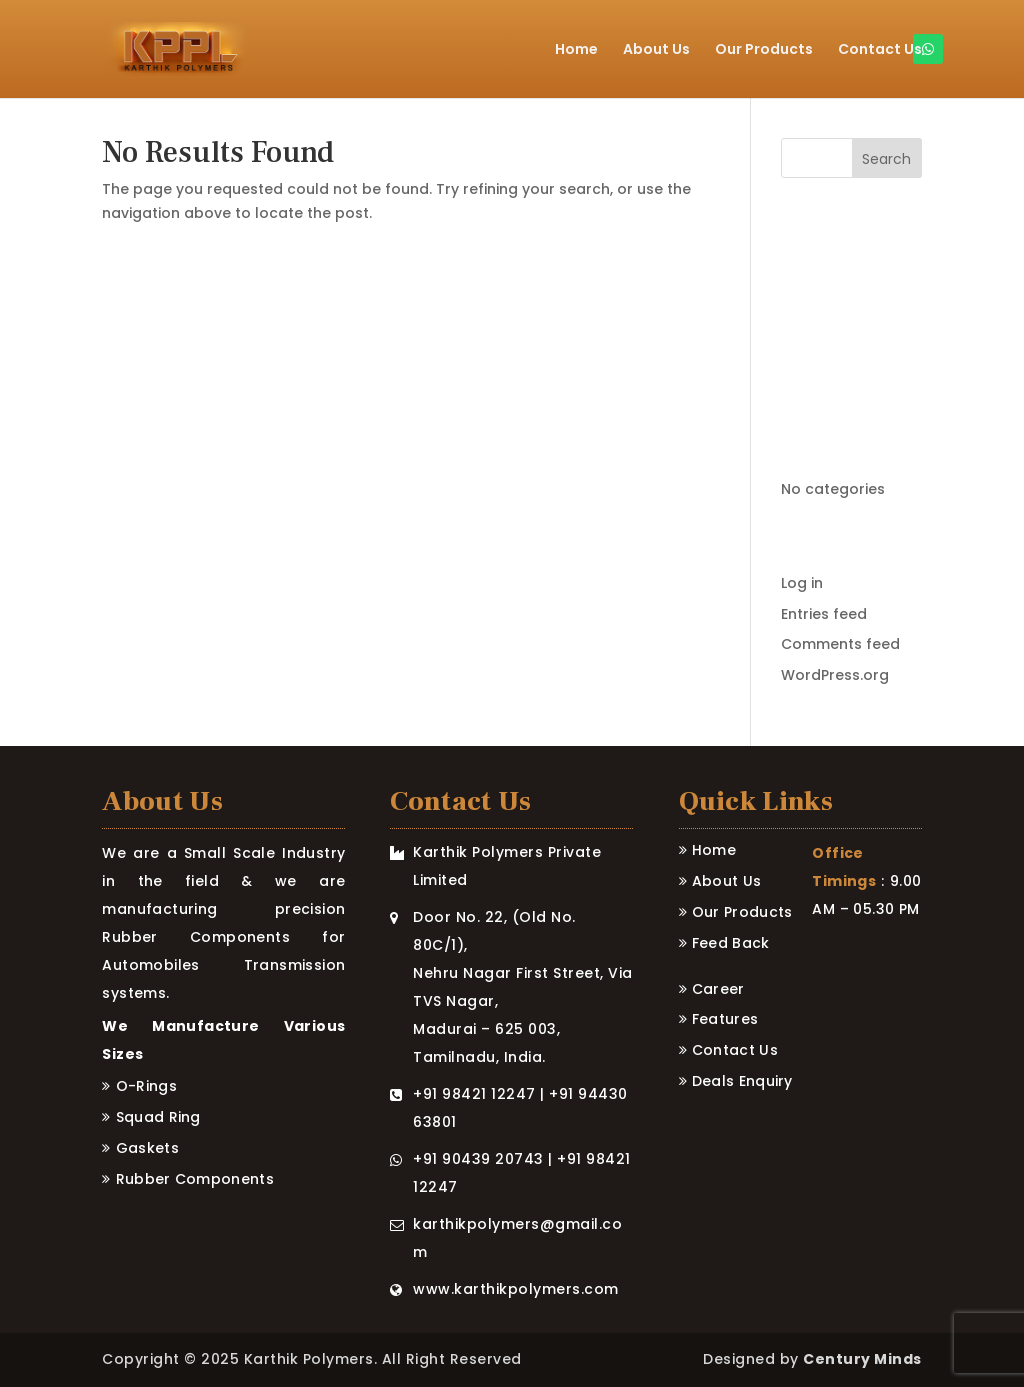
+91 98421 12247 (474, 1094)
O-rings (146, 1086)
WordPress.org (835, 675)
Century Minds (862, 1359)
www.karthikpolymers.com (516, 1289)
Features (725, 1019)
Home (576, 50)
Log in (802, 583)
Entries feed (824, 614)
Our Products (764, 50)
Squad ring (158, 1117)
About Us (656, 50)
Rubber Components (195, 1179)
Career (718, 989)
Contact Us (880, 50)
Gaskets (147, 1148)
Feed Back (731, 943)
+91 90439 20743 (478, 1159)
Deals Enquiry (742, 1081)
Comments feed (840, 644)
